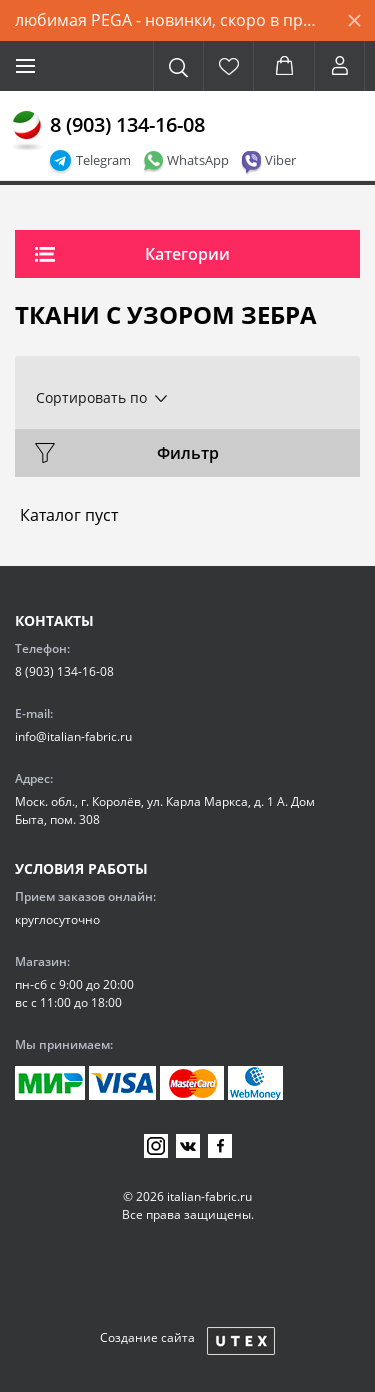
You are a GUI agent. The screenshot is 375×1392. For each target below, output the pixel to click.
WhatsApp (198, 160)
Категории (187, 254)
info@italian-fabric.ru (73, 736)
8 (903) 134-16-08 (127, 124)
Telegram (103, 160)
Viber (280, 160)
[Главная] (27, 131)
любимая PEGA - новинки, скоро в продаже (174, 20)
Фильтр (188, 453)
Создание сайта (147, 1337)
